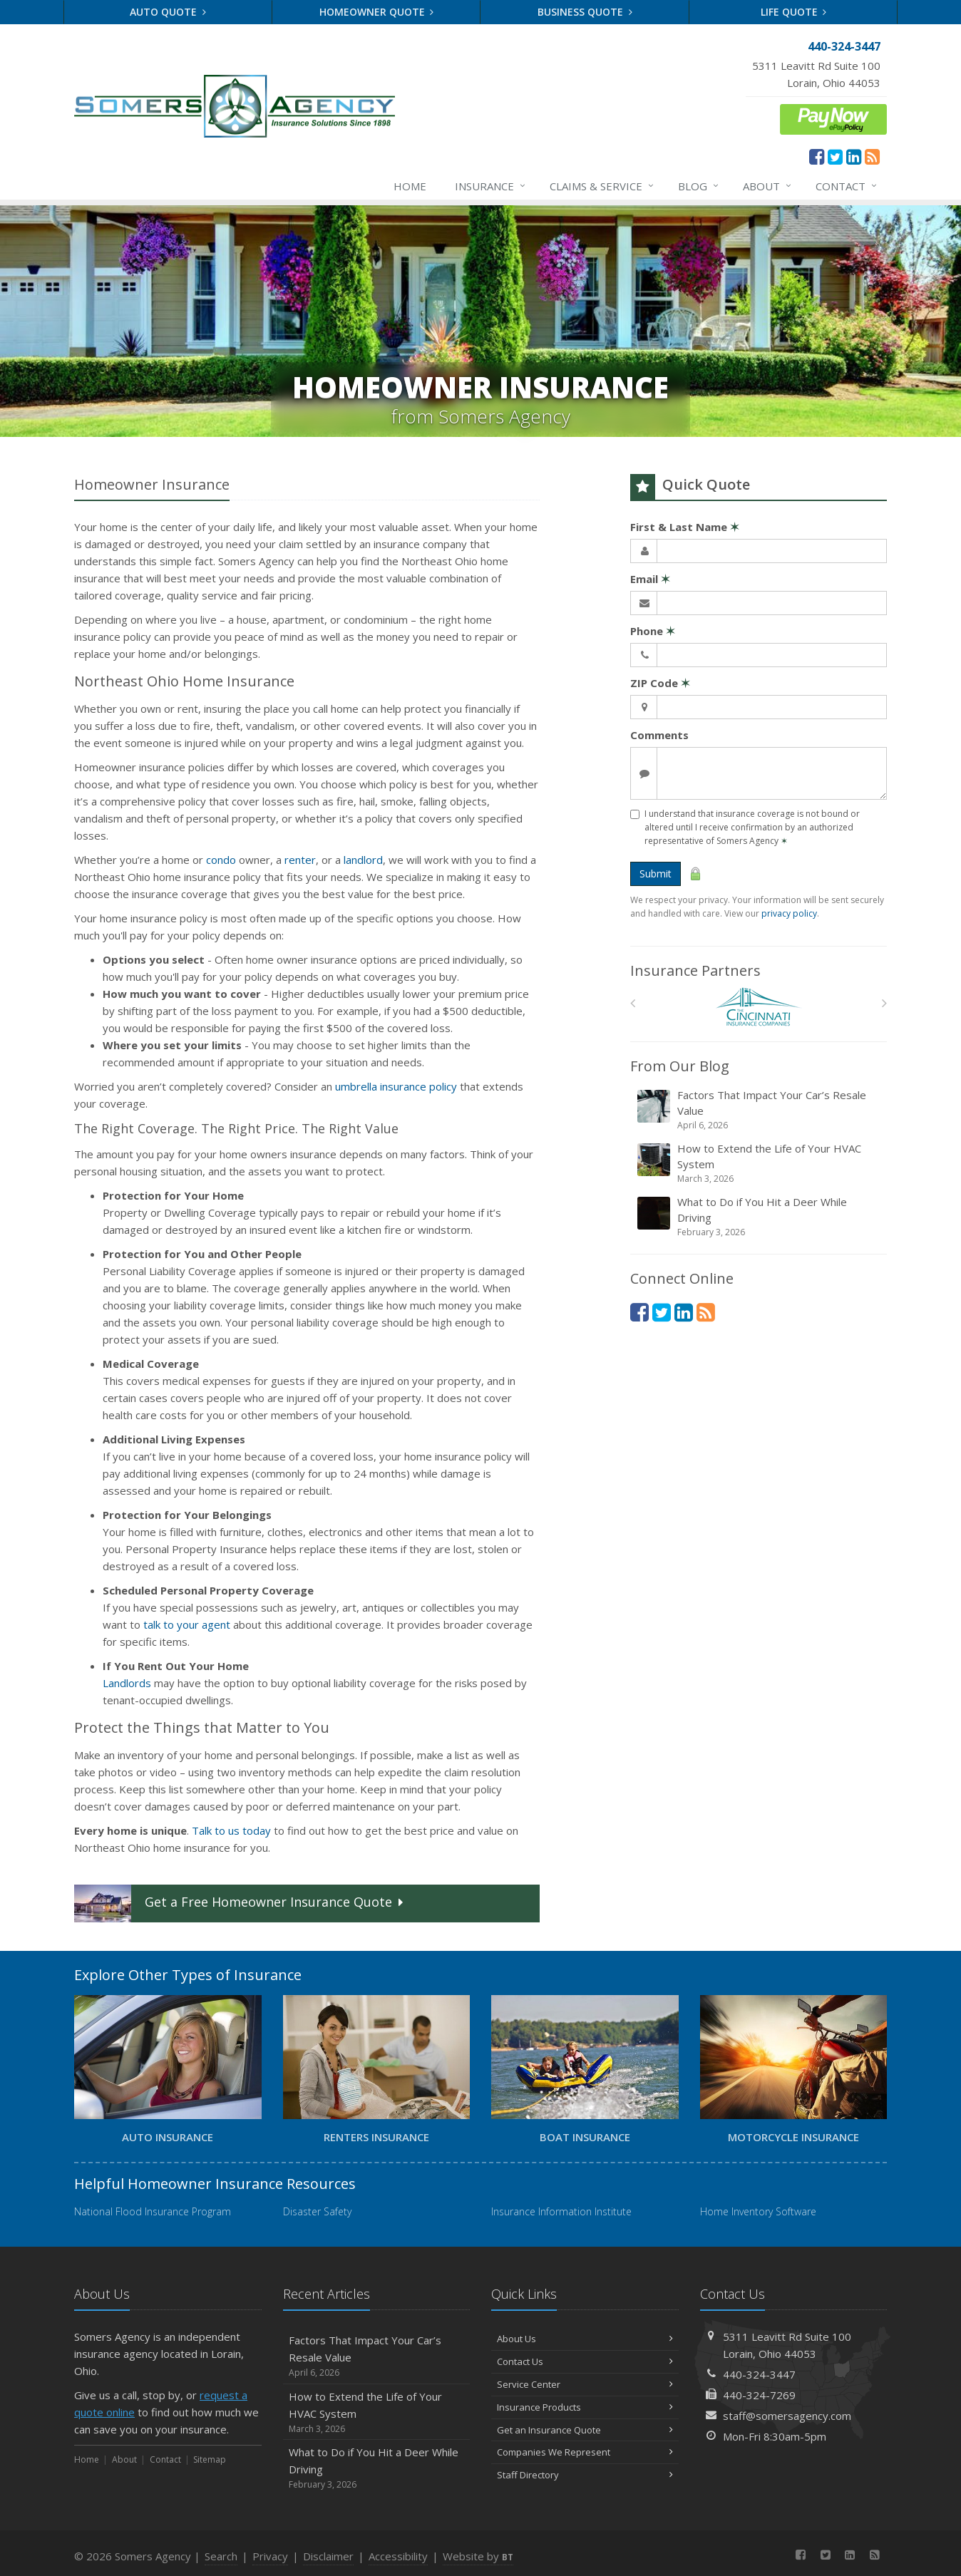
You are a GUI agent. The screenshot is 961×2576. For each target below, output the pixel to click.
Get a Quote (240, 1903)
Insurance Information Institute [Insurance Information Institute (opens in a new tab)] (561, 2211)
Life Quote (794, 12)
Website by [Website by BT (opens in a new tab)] (478, 2556)
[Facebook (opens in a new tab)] (816, 156)
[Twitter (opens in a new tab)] (835, 156)
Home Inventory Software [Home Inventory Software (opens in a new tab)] (758, 2211)
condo (221, 859)
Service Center (585, 2384)
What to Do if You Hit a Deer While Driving (759, 1217)
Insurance (491, 186)
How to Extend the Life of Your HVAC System (759, 1163)
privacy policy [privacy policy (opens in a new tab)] (789, 913)
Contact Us (585, 2361)
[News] (872, 156)
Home (410, 186)
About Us (585, 2338)
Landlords (127, 1683)
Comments (659, 735)
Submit (655, 873)
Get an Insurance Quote (585, 2429)
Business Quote (585, 12)
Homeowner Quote (376, 12)
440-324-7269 (759, 2395)
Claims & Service (602, 186)
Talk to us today (231, 1830)
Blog (699, 186)
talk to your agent (186, 1624)
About (768, 186)
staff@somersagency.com (787, 2415)
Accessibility (398, 2556)
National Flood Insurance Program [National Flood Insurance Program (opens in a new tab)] (152, 2211)
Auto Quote (168, 12)
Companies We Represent (585, 2452)
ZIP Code (660, 683)
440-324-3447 (759, 2374)
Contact (847, 186)
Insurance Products (585, 2407)
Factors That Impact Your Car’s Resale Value (759, 1110)
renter (300, 859)
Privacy (270, 2556)
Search (221, 2556)
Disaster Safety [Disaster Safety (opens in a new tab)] (317, 2211)
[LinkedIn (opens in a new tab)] (853, 156)
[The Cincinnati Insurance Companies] (759, 1006)
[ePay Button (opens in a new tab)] (833, 117)
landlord (363, 859)
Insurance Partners (695, 970)
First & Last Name (684, 527)
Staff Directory (585, 2474)
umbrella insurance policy (396, 1086)
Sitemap (209, 2459)
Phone (652, 631)
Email (650, 579)
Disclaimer (328, 2556)
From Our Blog (679, 1066)
